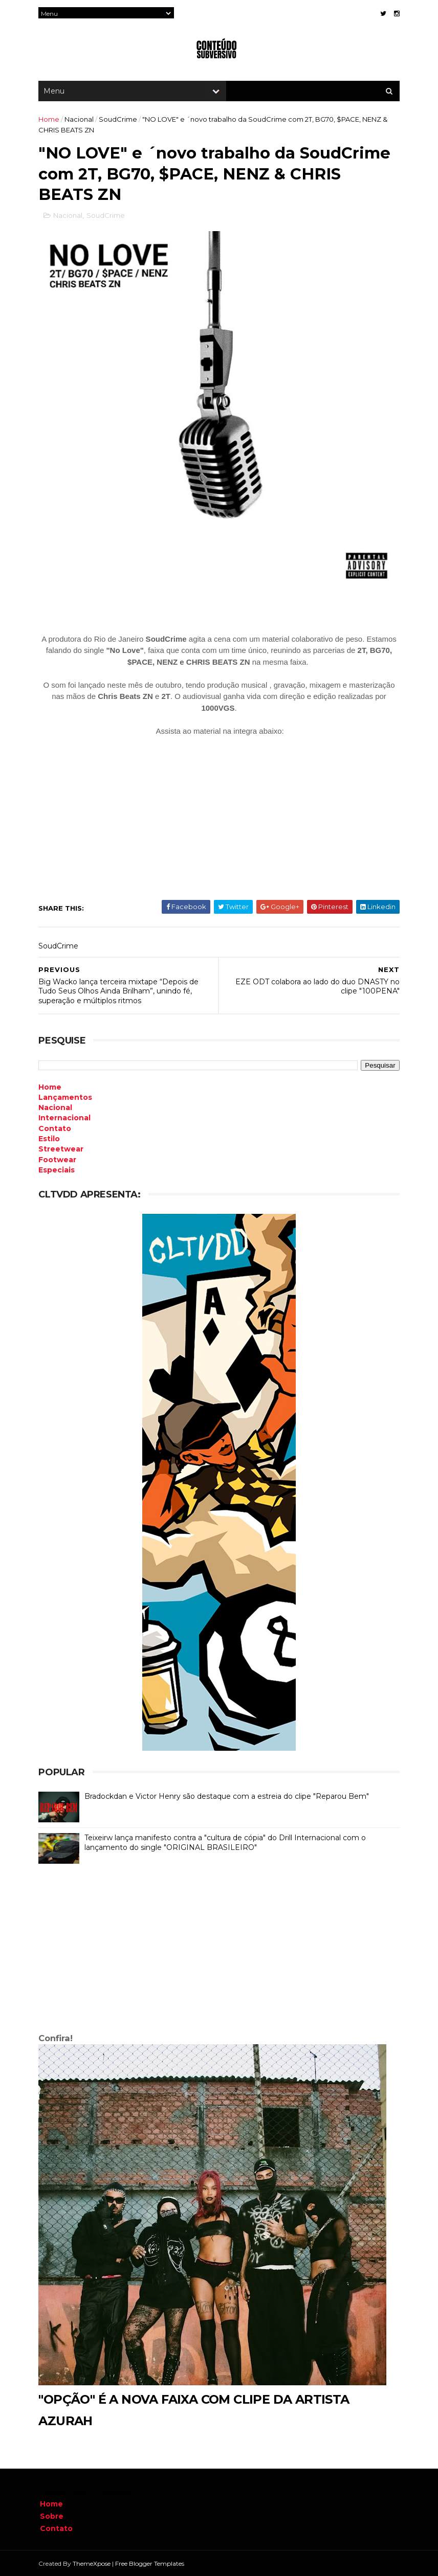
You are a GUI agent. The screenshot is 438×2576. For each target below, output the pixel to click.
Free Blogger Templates (151, 2563)
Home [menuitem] (51, 1086)
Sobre (51, 2515)
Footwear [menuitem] (59, 1159)
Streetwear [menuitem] (62, 1149)
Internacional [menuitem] (66, 1117)
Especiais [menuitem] (58, 1169)
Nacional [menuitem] (57, 1107)
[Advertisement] (219, 1950)
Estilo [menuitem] (50, 1138)
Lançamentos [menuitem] (67, 1096)
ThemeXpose (93, 2563)
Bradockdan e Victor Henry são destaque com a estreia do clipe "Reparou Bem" (228, 1795)
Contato (56, 2528)
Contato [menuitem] (56, 1128)
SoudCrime (119, 120)
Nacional (80, 120)
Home (50, 120)
